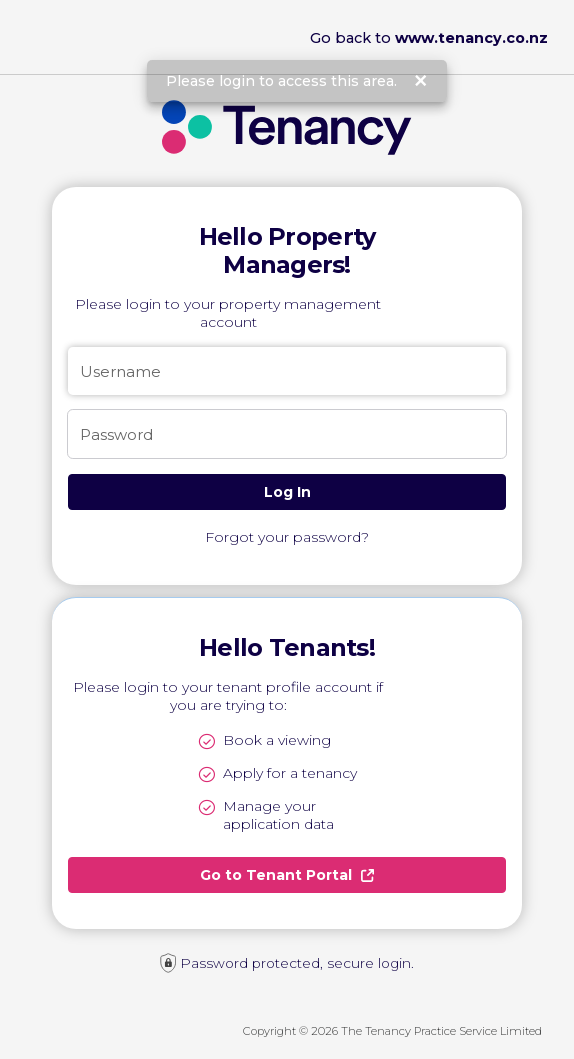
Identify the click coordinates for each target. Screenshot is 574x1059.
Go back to (429, 38)
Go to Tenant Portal (287, 875)
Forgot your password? (287, 537)
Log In (287, 492)
